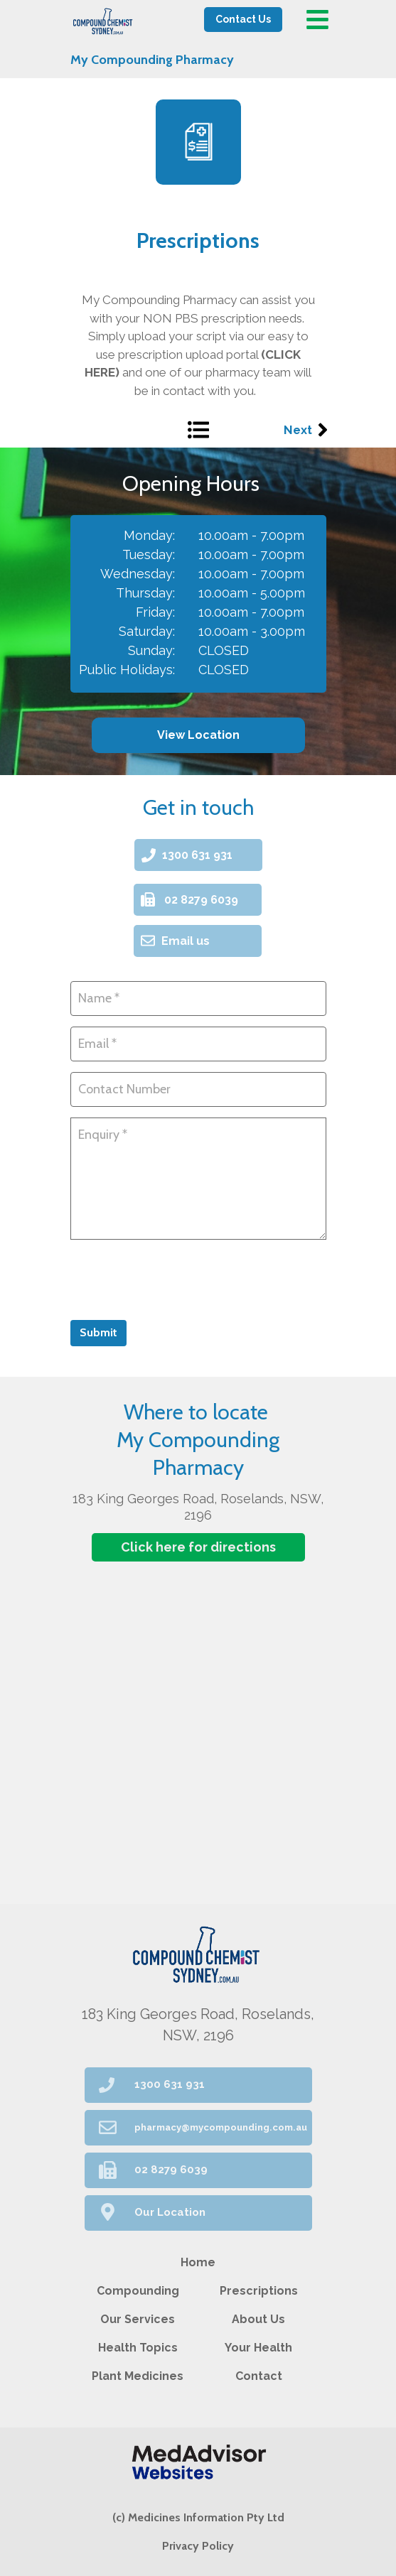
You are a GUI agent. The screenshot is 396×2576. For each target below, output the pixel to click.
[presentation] (178, 1278)
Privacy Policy (198, 2546)
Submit (98, 1332)
